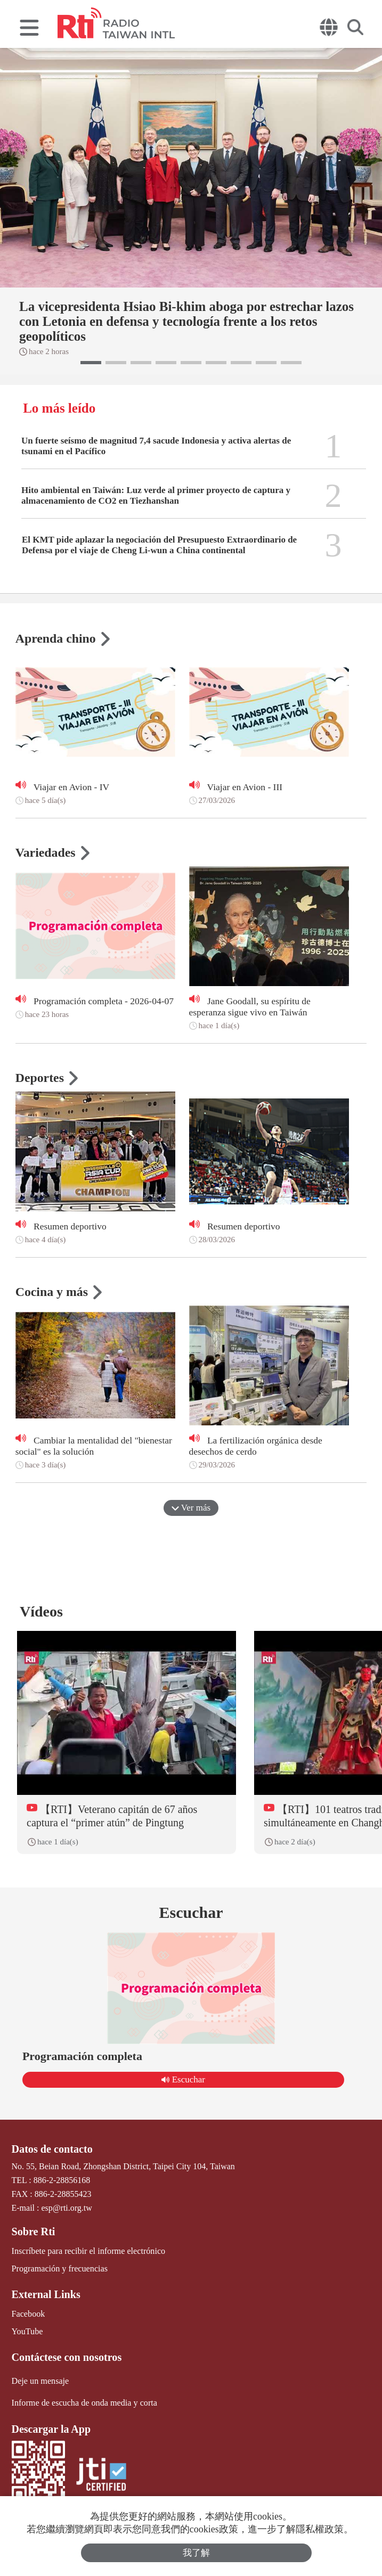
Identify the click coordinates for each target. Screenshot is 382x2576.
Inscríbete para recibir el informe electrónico (88, 2250)
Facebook (28, 2313)
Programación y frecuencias (59, 2268)
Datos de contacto (52, 2149)
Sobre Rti (33, 2231)
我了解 (196, 2553)
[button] (90, 362)
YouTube (27, 2330)
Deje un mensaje (40, 2379)
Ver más (191, 1508)
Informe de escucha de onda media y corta (84, 2401)
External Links (46, 2294)
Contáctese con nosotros (66, 2356)
